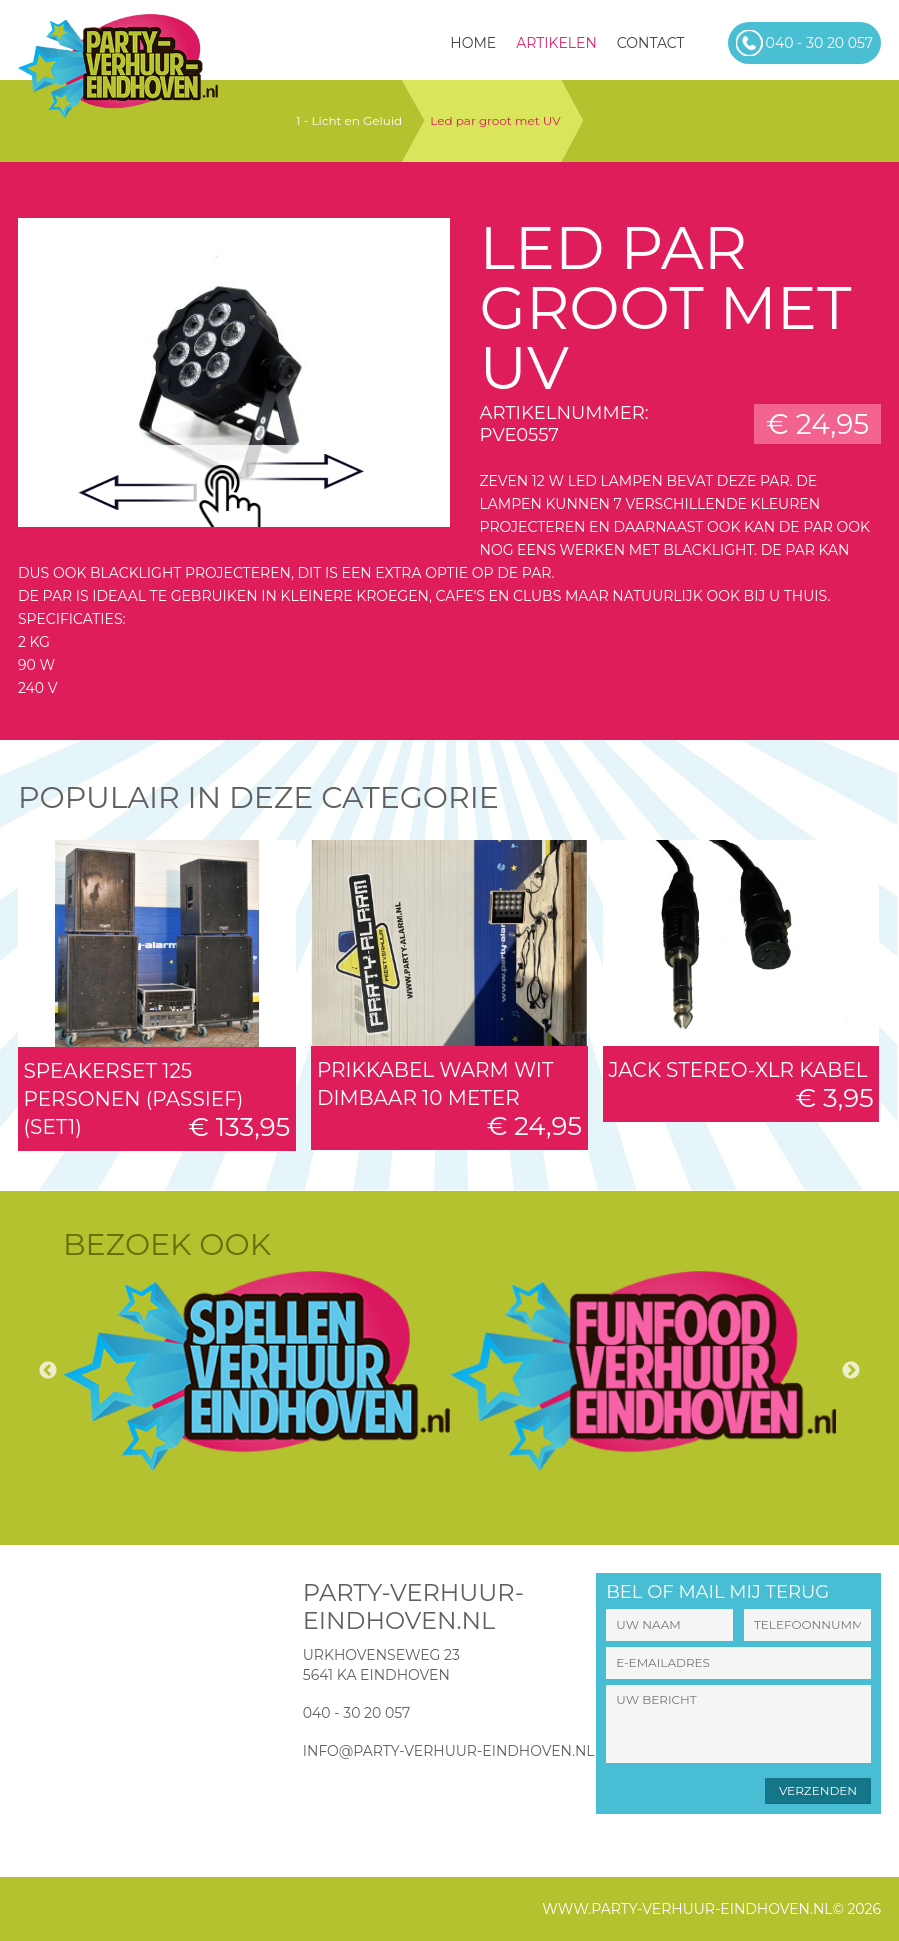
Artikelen (556, 43)
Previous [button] (48, 1371)
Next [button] (851, 1371)
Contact (651, 43)
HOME (473, 43)
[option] (256, 1370)
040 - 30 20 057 (356, 1713)
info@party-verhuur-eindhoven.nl (449, 1751)
